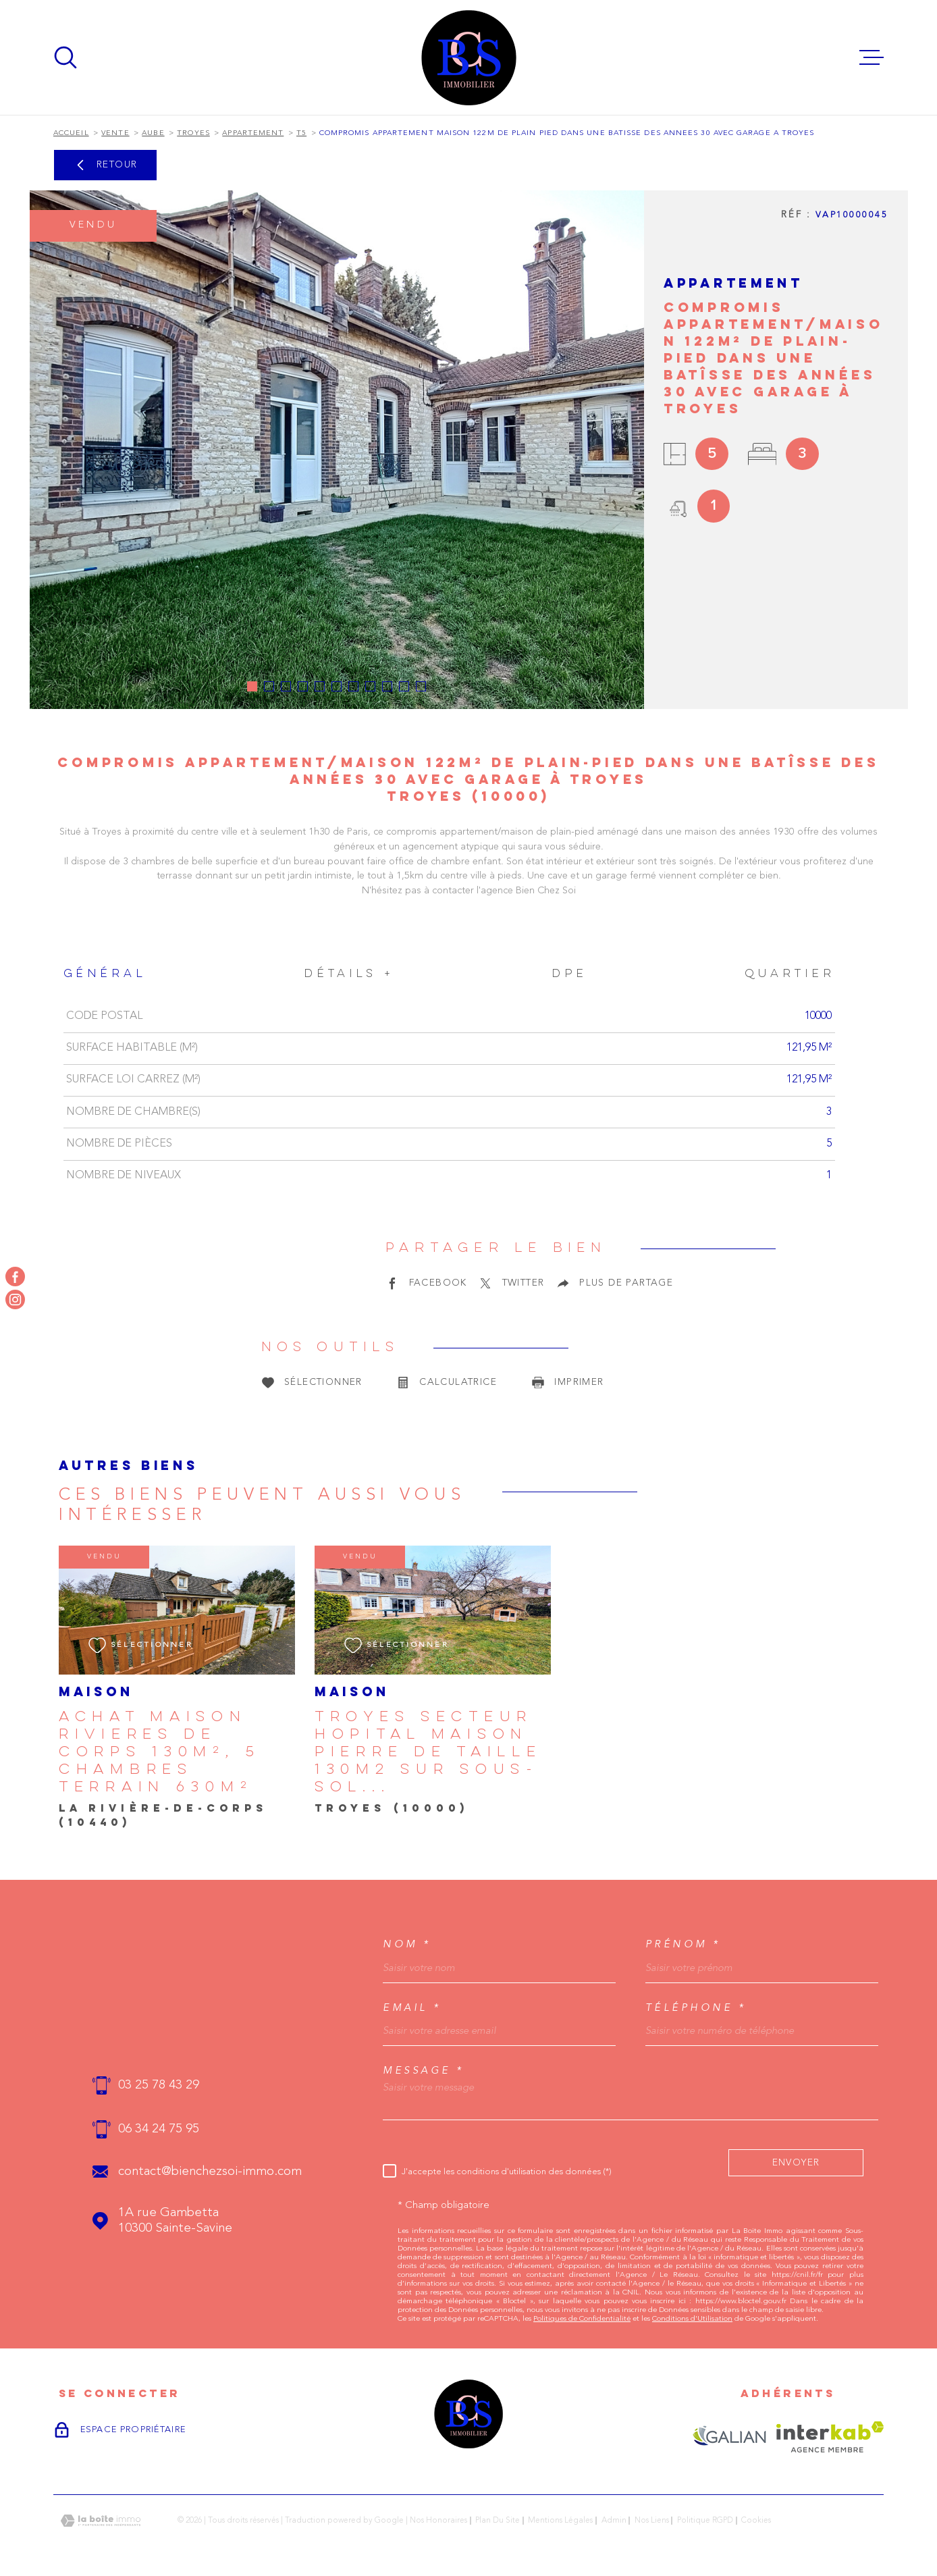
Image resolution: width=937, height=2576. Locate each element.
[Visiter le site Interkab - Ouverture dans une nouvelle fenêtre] (830, 2436)
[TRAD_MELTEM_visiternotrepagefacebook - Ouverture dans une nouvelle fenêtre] (15, 1276)
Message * (423, 2071)
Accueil (71, 133)
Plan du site (497, 2521)
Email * (412, 2008)
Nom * (407, 1944)
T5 (301, 133)
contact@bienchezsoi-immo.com (210, 2171)
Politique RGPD (705, 2521)
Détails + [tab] (349, 974)
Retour (104, 165)
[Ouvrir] (65, 57)
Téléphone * (696, 2008)
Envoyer (796, 2162)
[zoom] (337, 449)
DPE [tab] (569, 974)
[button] (252, 686)
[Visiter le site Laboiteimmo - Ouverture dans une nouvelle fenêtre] (100, 2521)
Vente (115, 133)
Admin (613, 2521)
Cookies (756, 2521)
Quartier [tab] (789, 974)
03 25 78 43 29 (158, 2085)
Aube (153, 133)
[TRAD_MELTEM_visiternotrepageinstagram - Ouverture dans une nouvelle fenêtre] (15, 1299)
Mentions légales (560, 2521)
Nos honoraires (438, 2521)
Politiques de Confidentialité (582, 2319)
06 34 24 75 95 (158, 2129)
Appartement (253, 133)
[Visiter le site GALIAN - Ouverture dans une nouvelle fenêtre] (729, 2436)
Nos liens (652, 2521)
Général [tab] (104, 974)
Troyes (193, 133)
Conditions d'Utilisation (692, 2319)
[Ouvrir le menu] (871, 57)
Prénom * (683, 1944)
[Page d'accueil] (469, 57)
